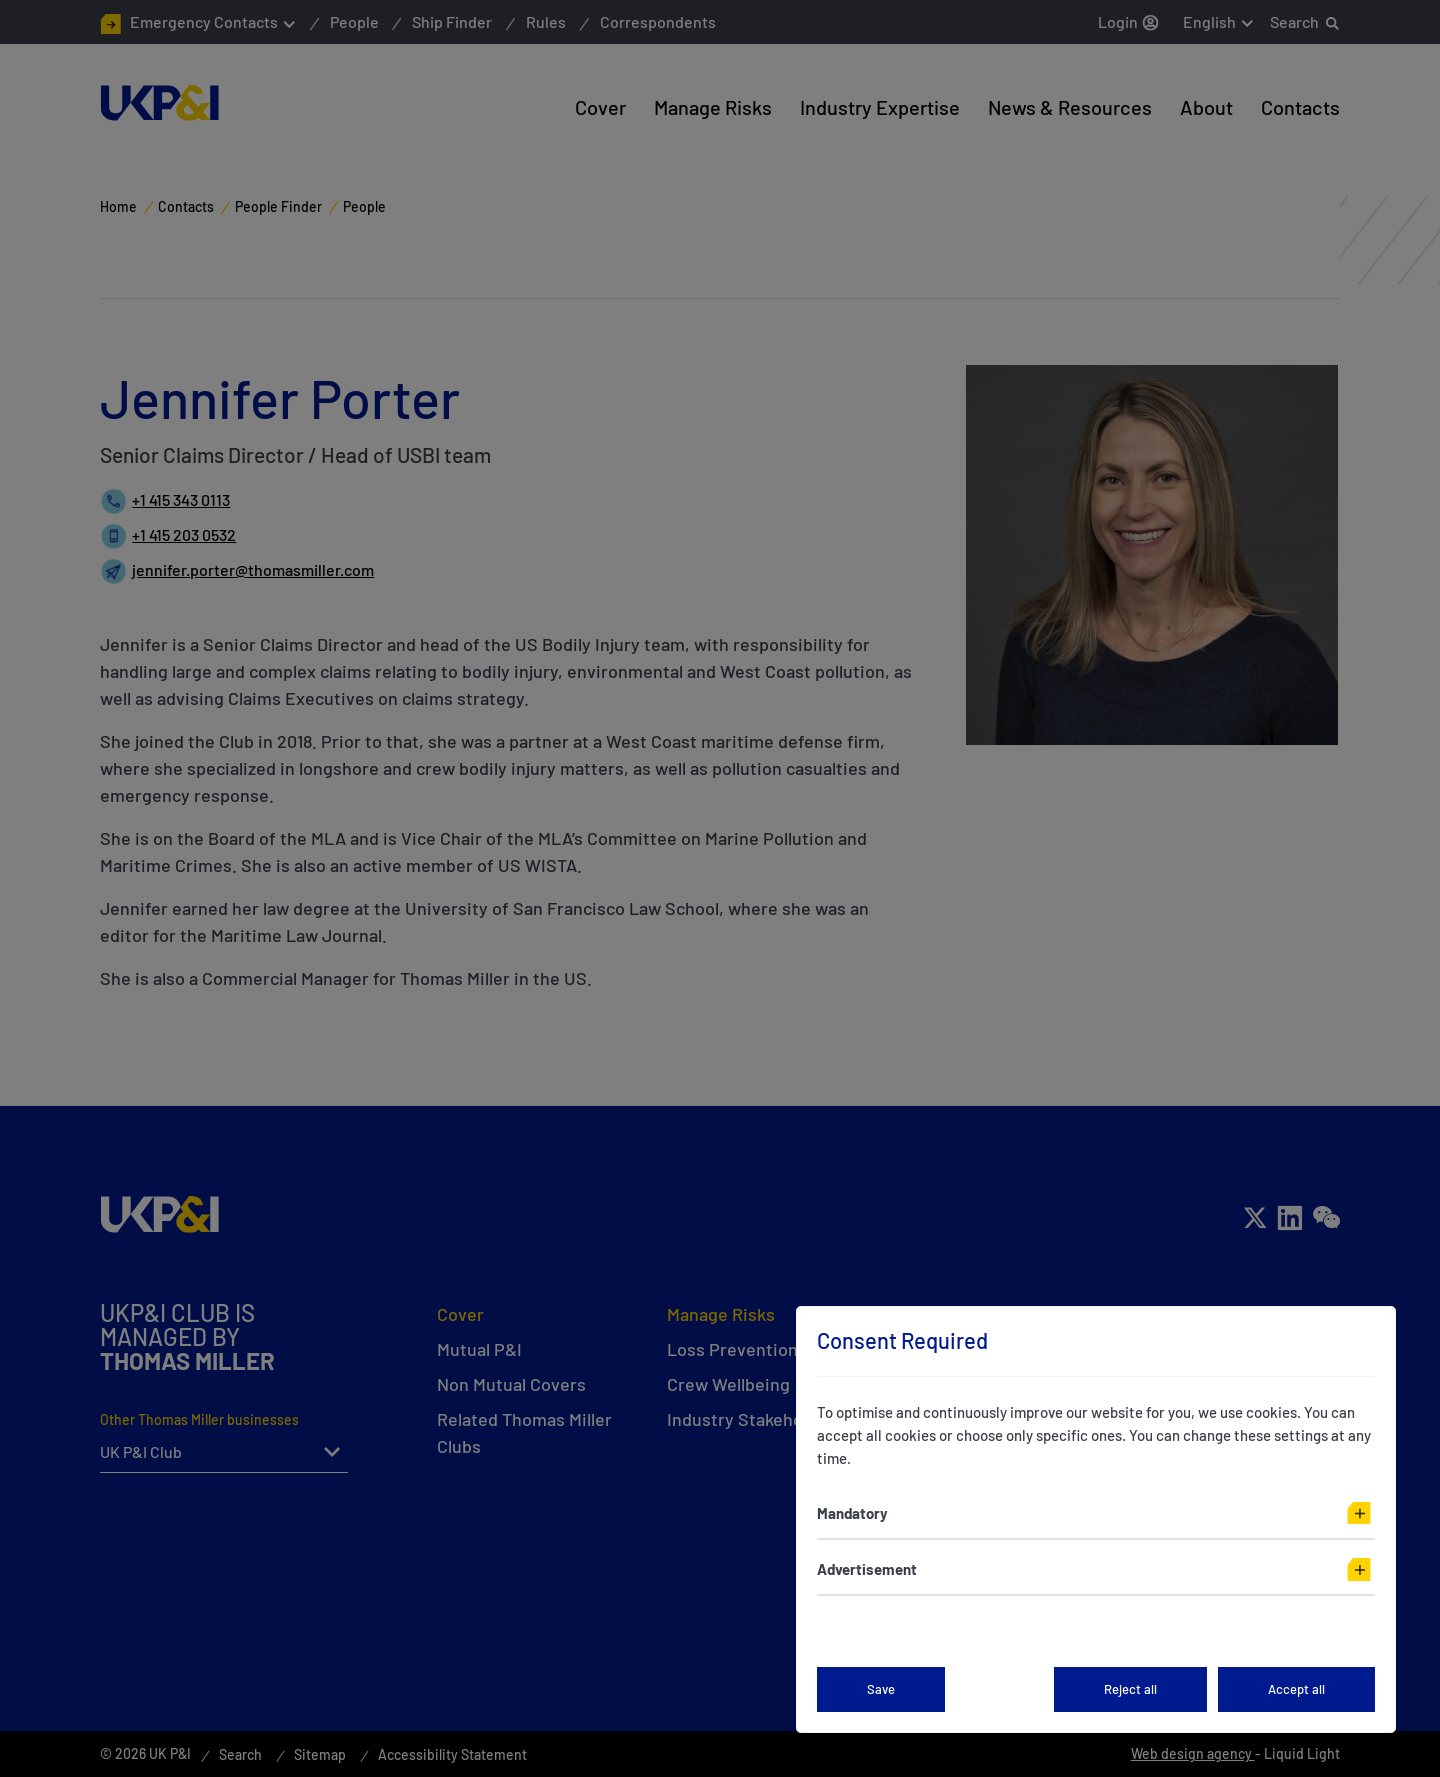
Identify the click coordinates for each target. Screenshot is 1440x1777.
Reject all (1130, 1689)
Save (881, 1689)
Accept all (1296, 1689)
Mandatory (852, 1513)
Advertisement (867, 1569)
